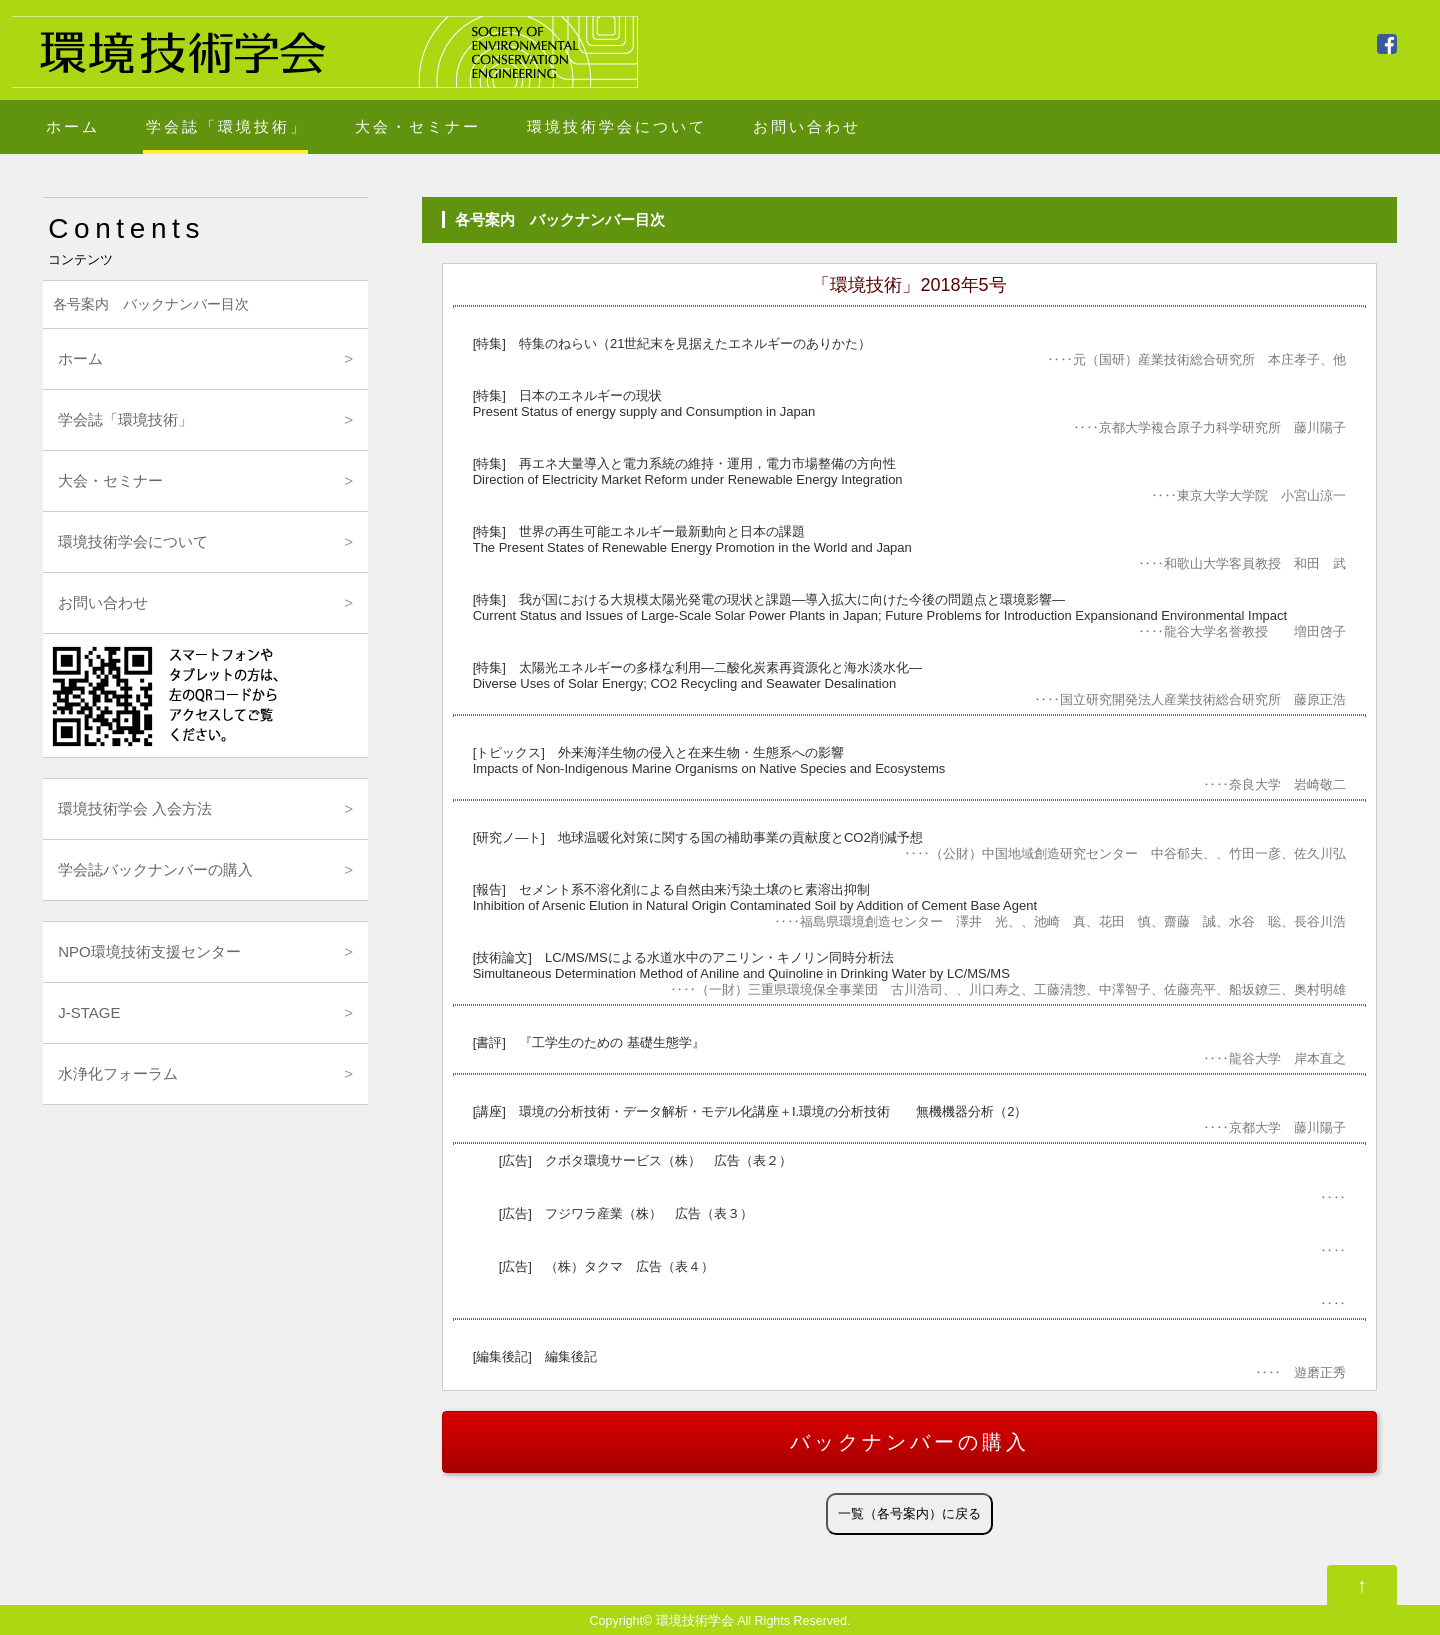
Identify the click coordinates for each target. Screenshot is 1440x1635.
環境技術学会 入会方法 (135, 808)
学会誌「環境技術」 (227, 126)
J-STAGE (89, 1012)
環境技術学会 (695, 1621)
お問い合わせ (807, 126)
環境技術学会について (617, 126)
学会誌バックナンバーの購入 (155, 869)
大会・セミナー (418, 126)
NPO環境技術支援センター (149, 951)
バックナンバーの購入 (910, 1442)
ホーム (73, 126)
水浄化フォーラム (118, 1073)
